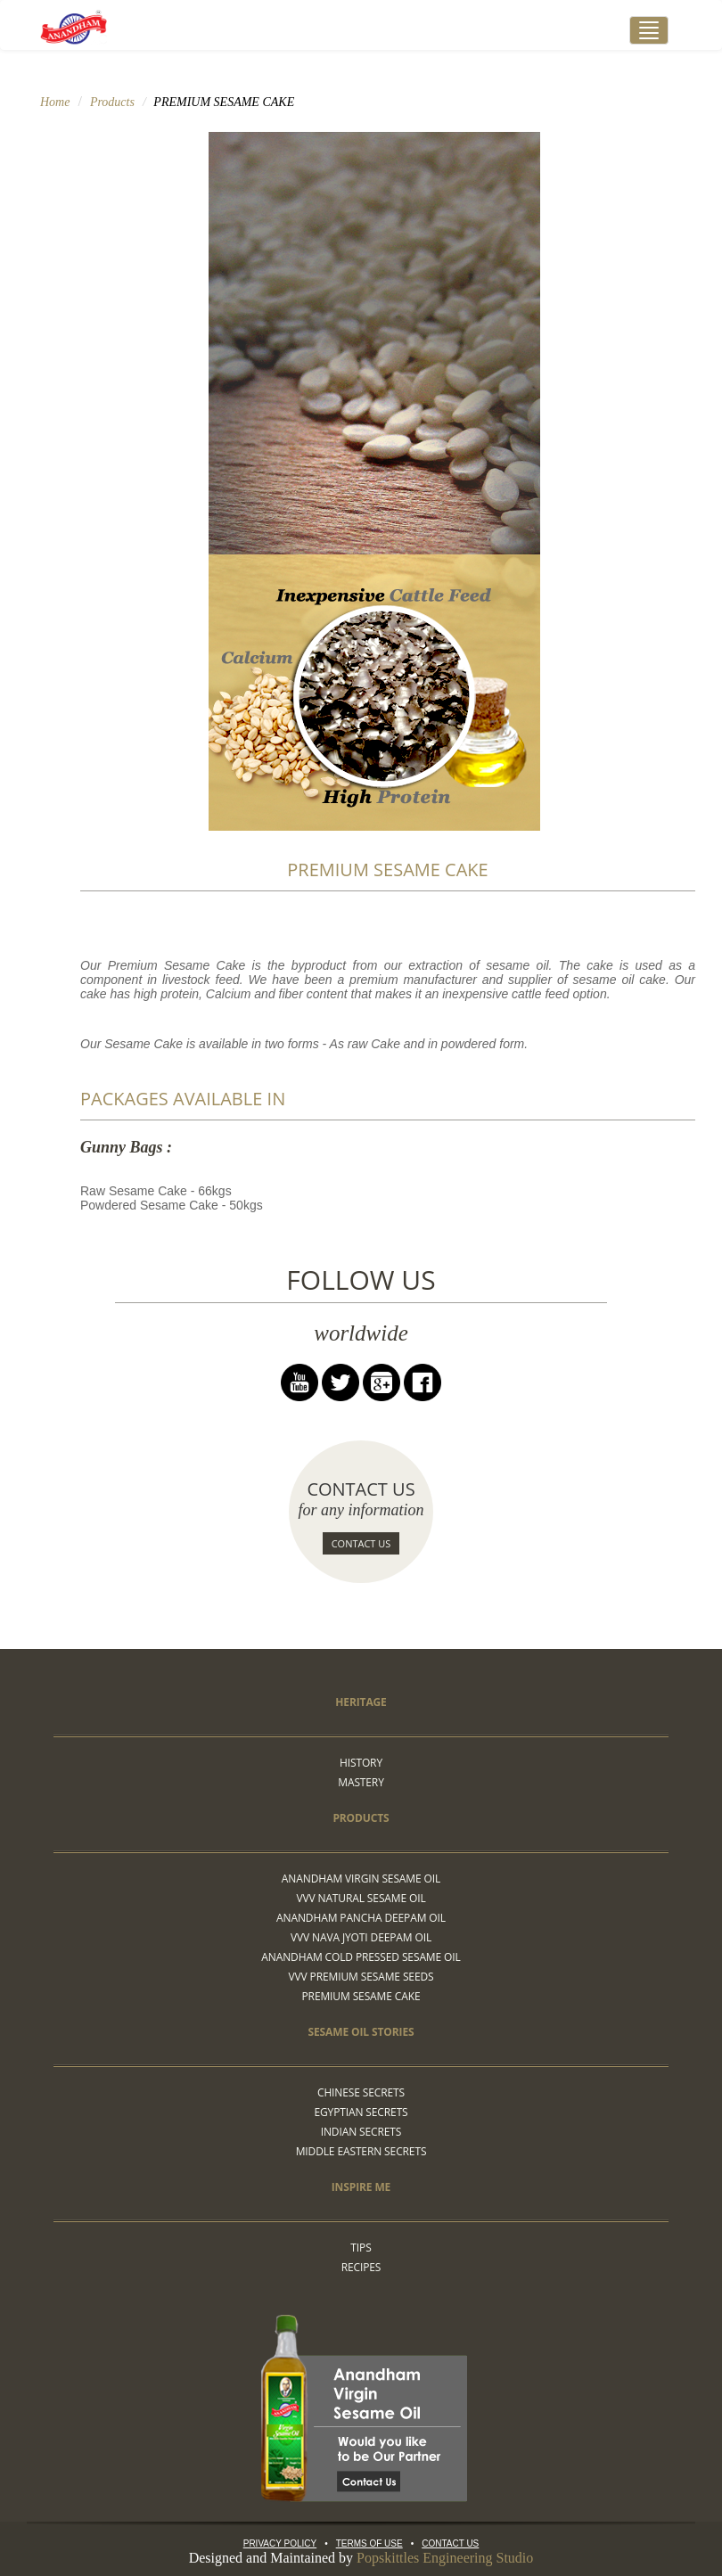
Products (112, 102)
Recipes (361, 2267)
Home (55, 102)
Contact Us (361, 1543)
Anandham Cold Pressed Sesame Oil (360, 1957)
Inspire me (361, 2187)
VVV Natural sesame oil (360, 1898)
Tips (360, 2247)
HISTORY (361, 1762)
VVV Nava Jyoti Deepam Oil (361, 1937)
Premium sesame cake (361, 1996)
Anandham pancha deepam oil (361, 1917)
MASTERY (361, 1782)
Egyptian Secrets (360, 2112)
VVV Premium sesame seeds (361, 1976)
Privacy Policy (279, 2543)
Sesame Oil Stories (361, 2031)
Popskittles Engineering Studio (445, 2557)
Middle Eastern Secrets (361, 2151)
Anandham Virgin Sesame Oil (361, 1878)
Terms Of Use (369, 2543)
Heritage (360, 1702)
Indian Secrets (361, 2131)
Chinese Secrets (361, 2092)
